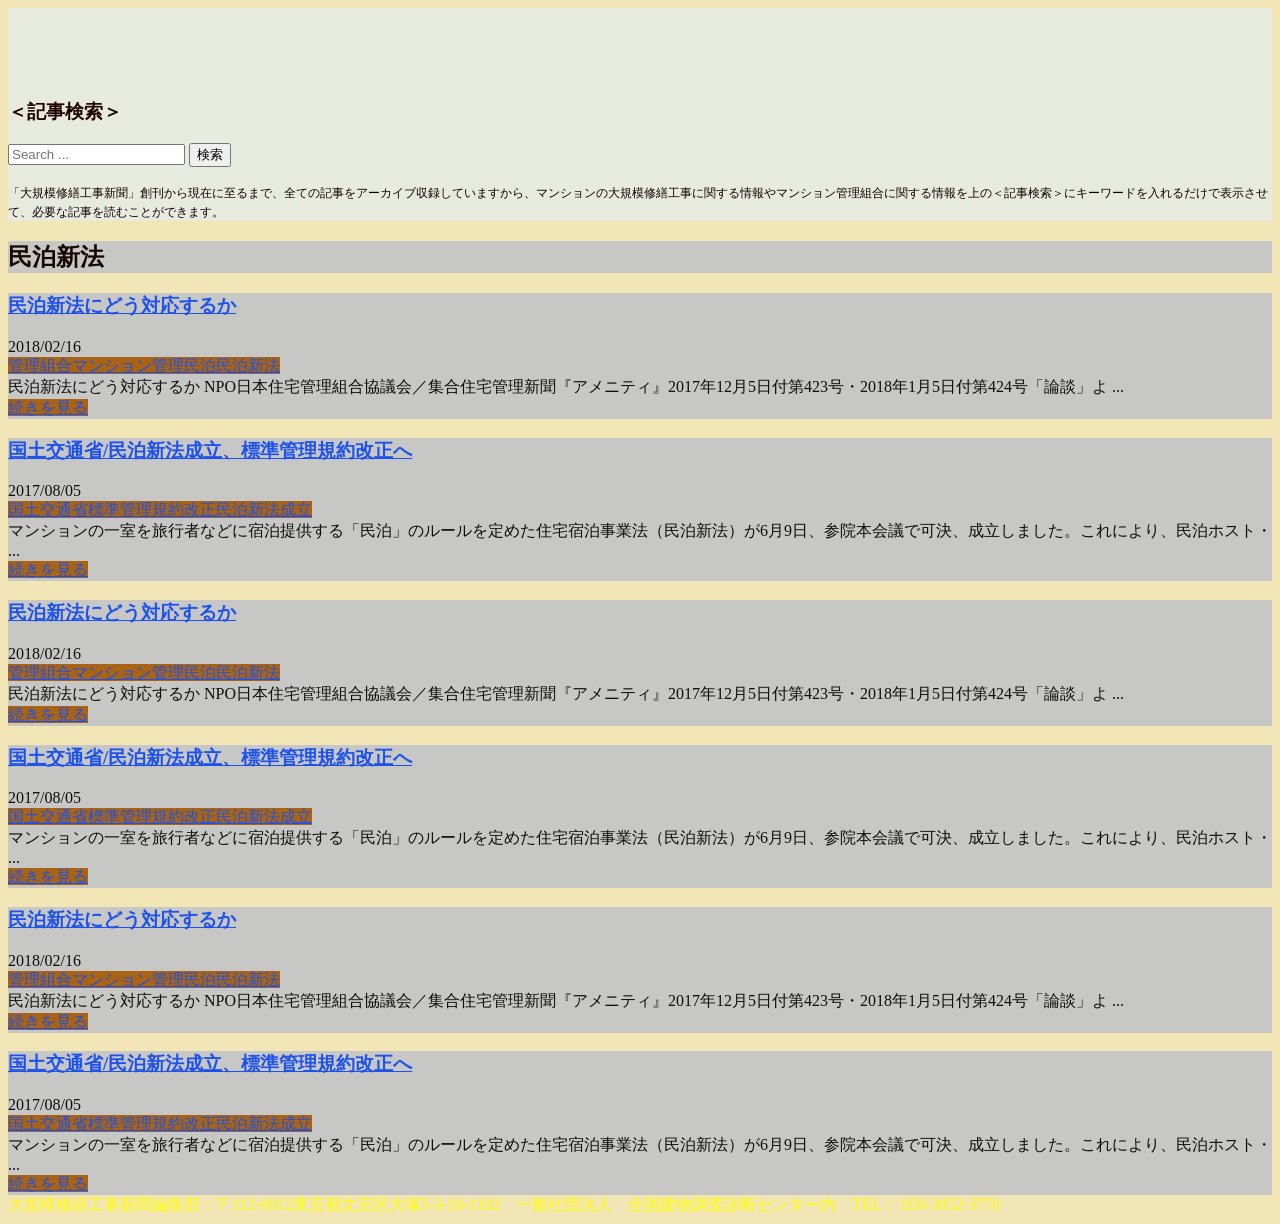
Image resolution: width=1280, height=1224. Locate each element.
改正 (200, 509)
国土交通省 (48, 509)
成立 (296, 509)
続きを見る (48, 407)
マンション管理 (128, 365)
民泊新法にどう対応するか (122, 305)
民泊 (200, 365)
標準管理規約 (136, 509)
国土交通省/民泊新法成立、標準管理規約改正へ (210, 450)
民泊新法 (248, 365)
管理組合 (40, 365)
